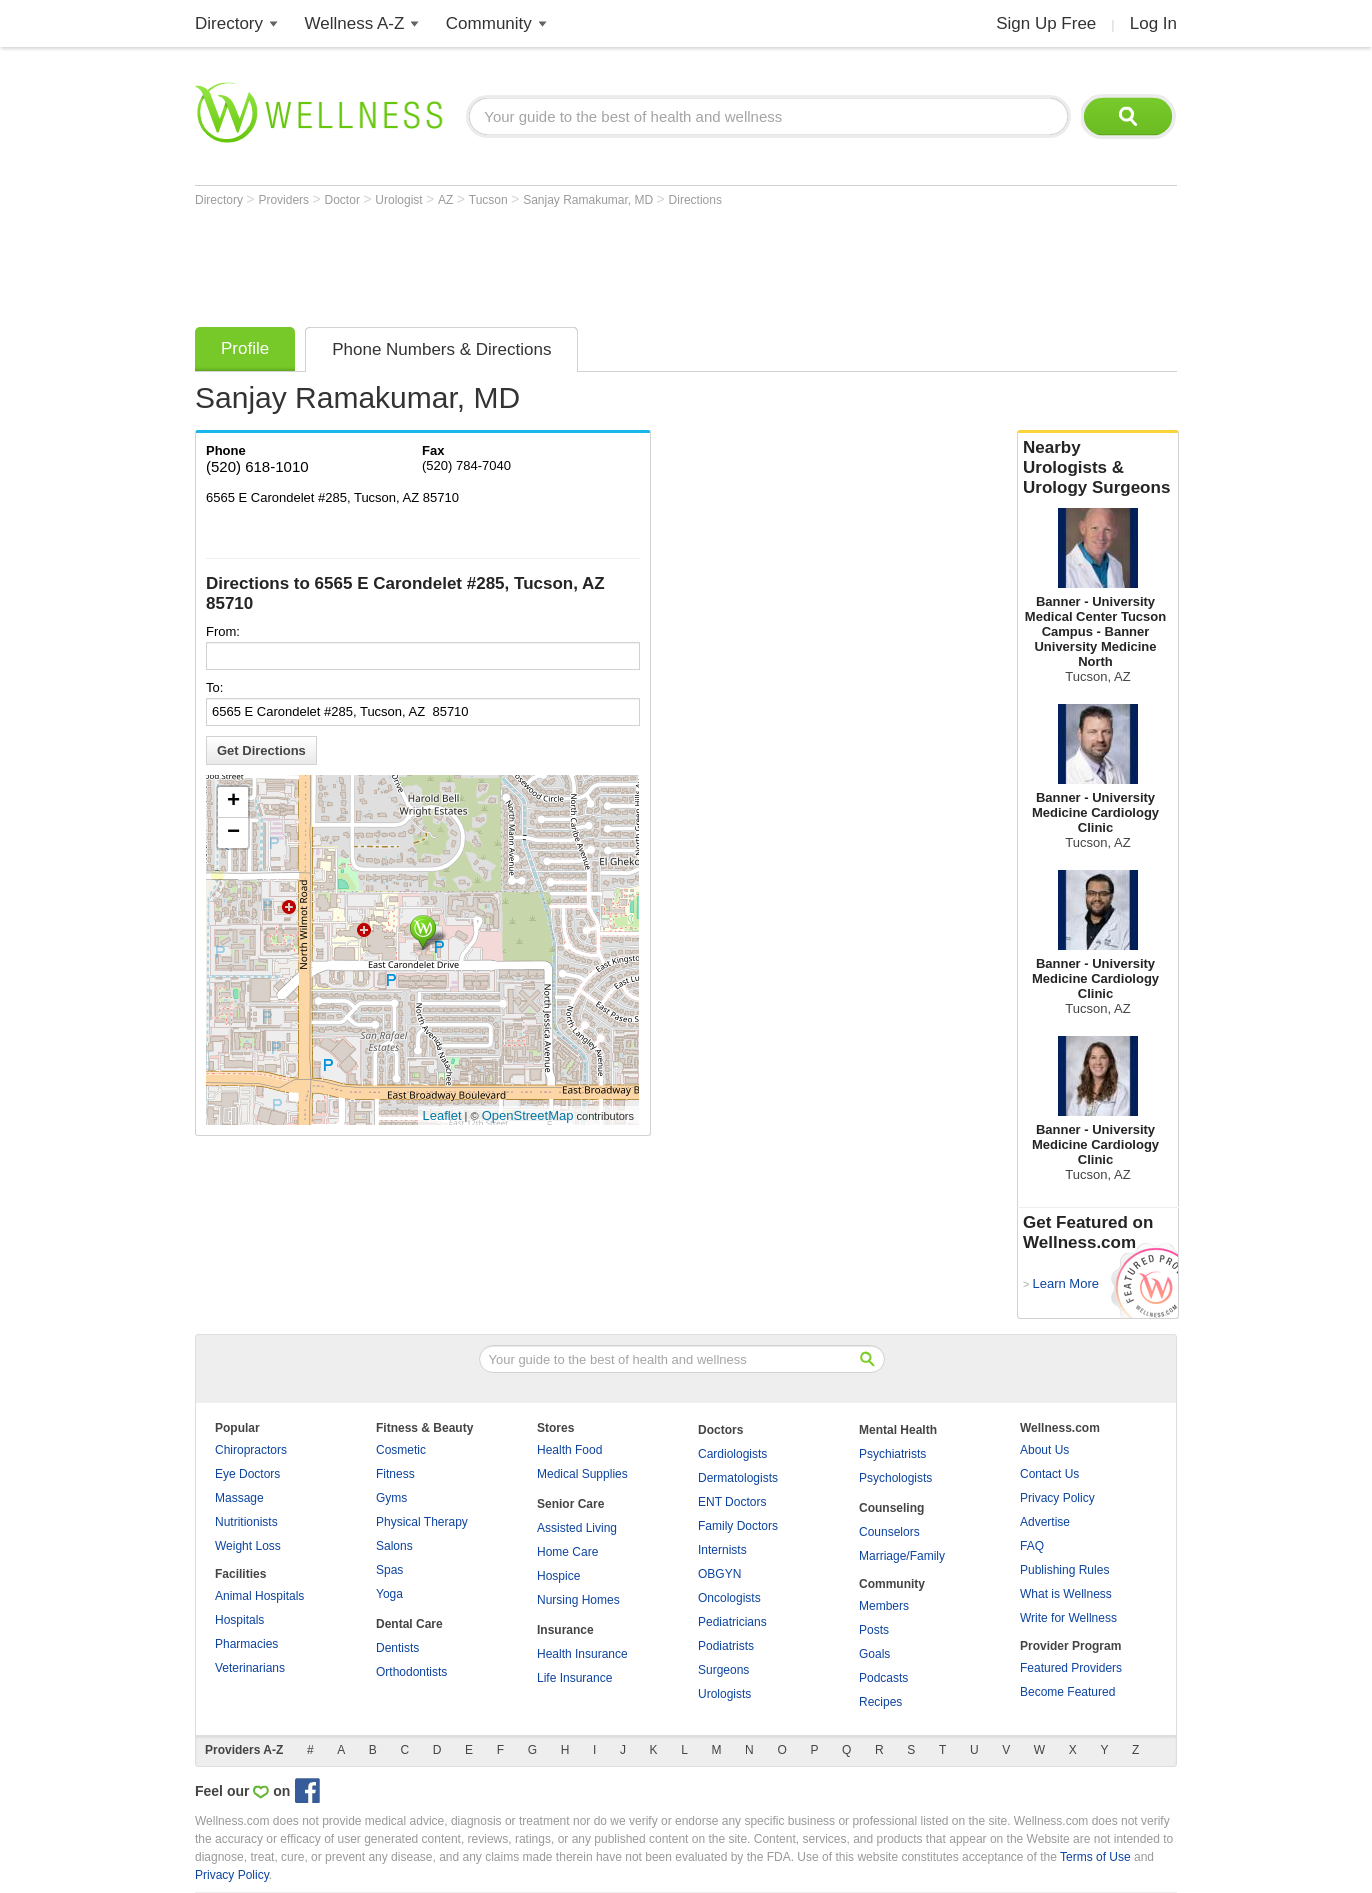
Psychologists (895, 1478)
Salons (394, 1546)
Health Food (569, 1450)
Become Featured (1067, 1692)
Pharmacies (246, 1644)
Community (489, 23)
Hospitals (239, 1620)
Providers (285, 200)
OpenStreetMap (528, 1115)
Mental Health (898, 1430)
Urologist (400, 200)
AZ (447, 200)
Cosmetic (401, 1450)
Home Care (567, 1552)
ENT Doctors (732, 1502)
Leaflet (442, 1115)
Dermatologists (738, 1478)
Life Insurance (574, 1678)
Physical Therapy (422, 1522)
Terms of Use (1095, 1857)
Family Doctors (738, 1526)
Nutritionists (246, 1522)
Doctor (344, 200)
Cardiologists (732, 1454)
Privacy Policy (1057, 1498)
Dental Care (409, 1624)
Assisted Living (577, 1528)
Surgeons (723, 1670)
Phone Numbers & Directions (441, 349)
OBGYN (719, 1574)
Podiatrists (726, 1646)
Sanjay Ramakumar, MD (589, 200)
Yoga (389, 1594)
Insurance (565, 1630)
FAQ (1032, 1546)
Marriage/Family (902, 1556)
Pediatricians (732, 1622)
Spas (389, 1570)
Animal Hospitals (259, 1596)
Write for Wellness (1068, 1618)
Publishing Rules (1064, 1570)
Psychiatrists (892, 1454)
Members (884, 1606)
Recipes (880, 1702)
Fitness (395, 1474)
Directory (229, 23)
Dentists (397, 1648)
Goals (874, 1654)
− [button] (233, 833)
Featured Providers (1071, 1668)
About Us (1044, 1450)
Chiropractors (251, 1450)
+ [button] (233, 802)
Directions (695, 200)
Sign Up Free (1046, 23)
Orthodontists (411, 1672)
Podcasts (883, 1678)
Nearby (1098, 468)
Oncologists (729, 1598)
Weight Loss (248, 1546)
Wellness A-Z (355, 23)
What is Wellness (1066, 1594)
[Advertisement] (559, 262)
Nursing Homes (578, 1600)
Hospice (558, 1576)
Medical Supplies (582, 1474)
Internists (722, 1550)
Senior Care (570, 1504)
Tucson (490, 200)
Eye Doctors (247, 1474)
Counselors (889, 1532)
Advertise (1045, 1522)
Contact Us (1049, 1474)
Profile (245, 348)
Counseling (891, 1508)
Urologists (724, 1694)
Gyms (391, 1498)
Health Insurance (582, 1654)
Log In (1153, 23)
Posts (874, 1630)
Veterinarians (250, 1668)
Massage (239, 1498)
